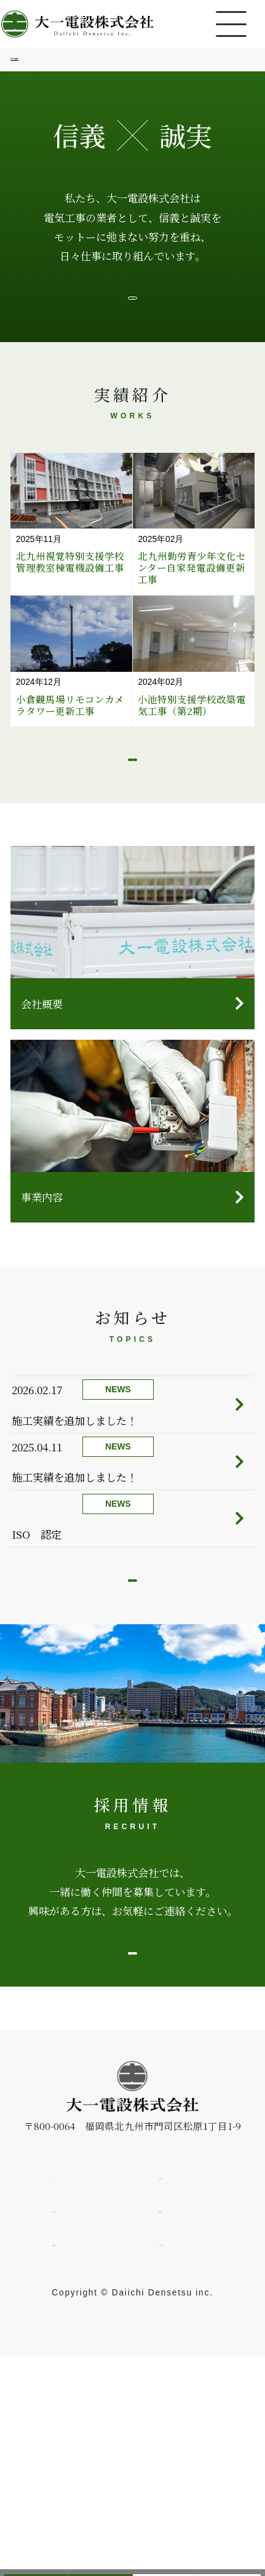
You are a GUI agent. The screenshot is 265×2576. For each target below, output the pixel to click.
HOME (26, 63)
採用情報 (68, 2556)
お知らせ (72, 2428)
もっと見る (132, 821)
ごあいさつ (132, 322)
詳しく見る (132, 2156)
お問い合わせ (197, 2556)
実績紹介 (179, 2428)
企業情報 (179, 2395)
